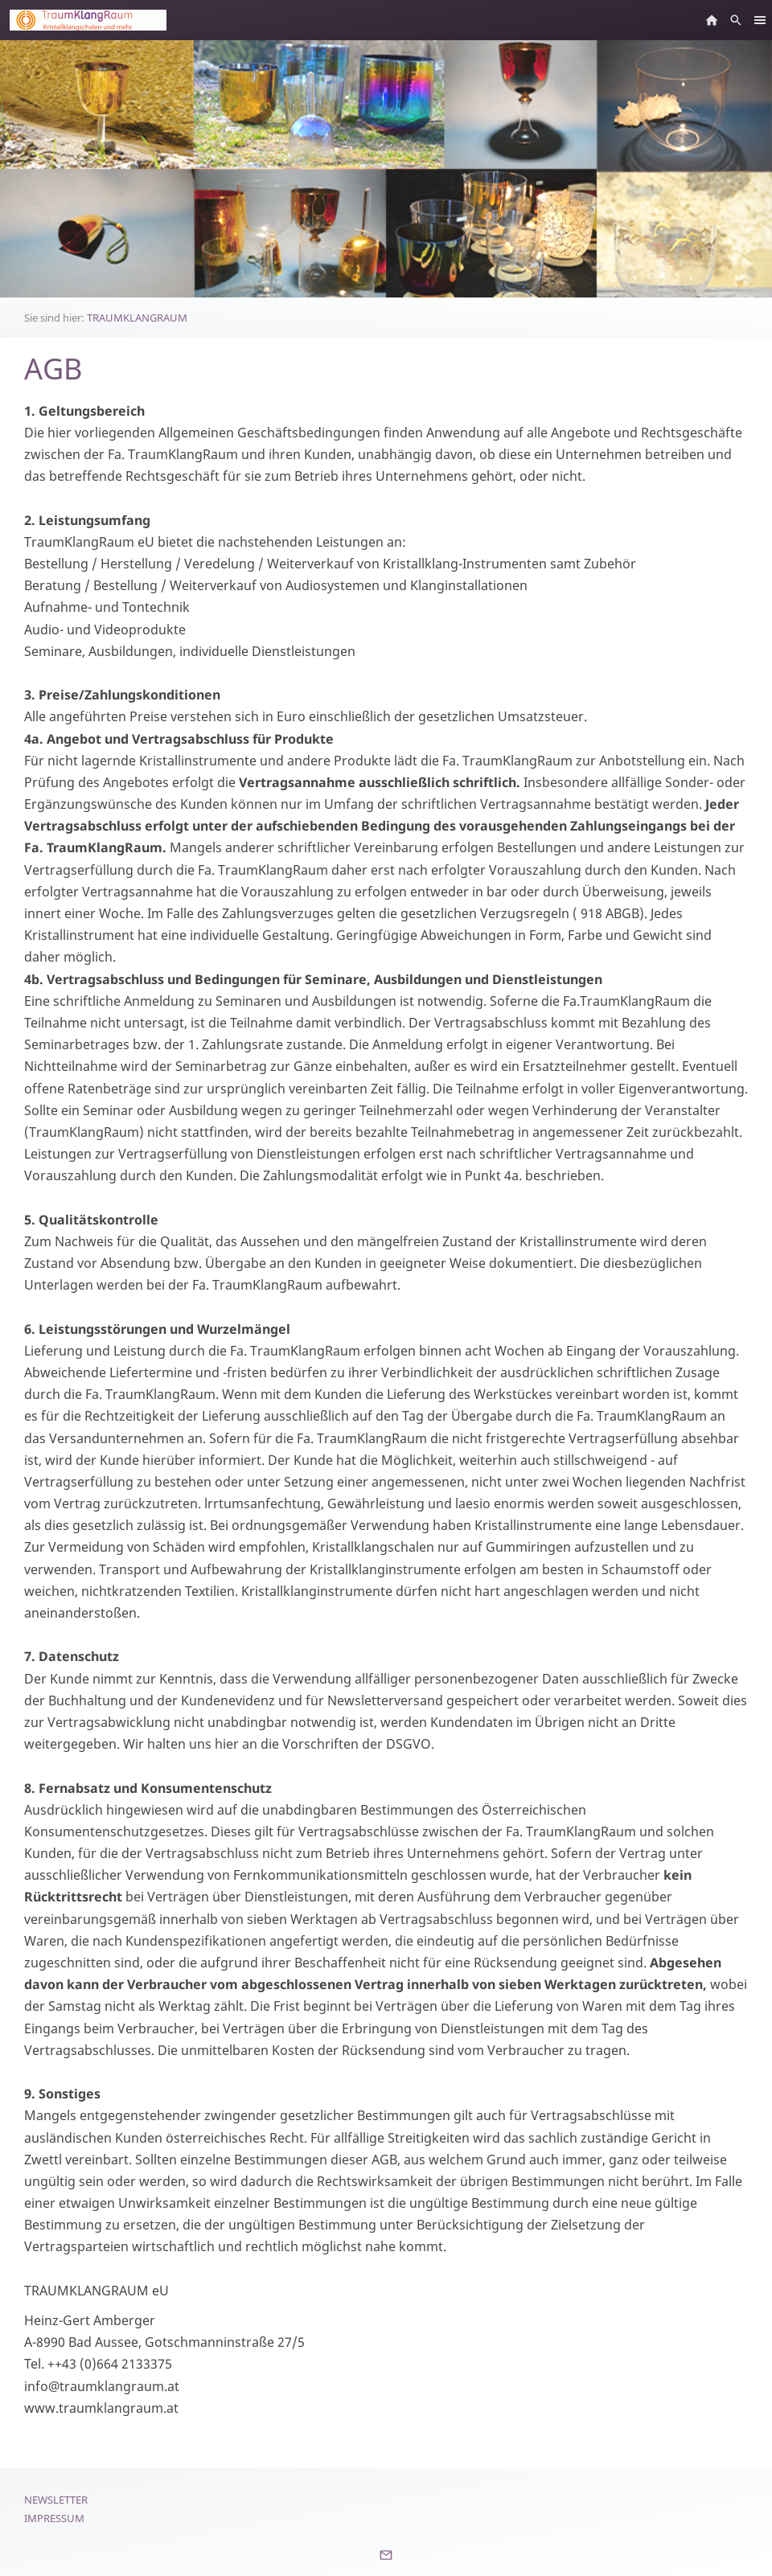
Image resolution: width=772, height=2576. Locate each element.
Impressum (54, 2518)
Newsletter (56, 2499)
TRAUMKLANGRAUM (137, 317)
